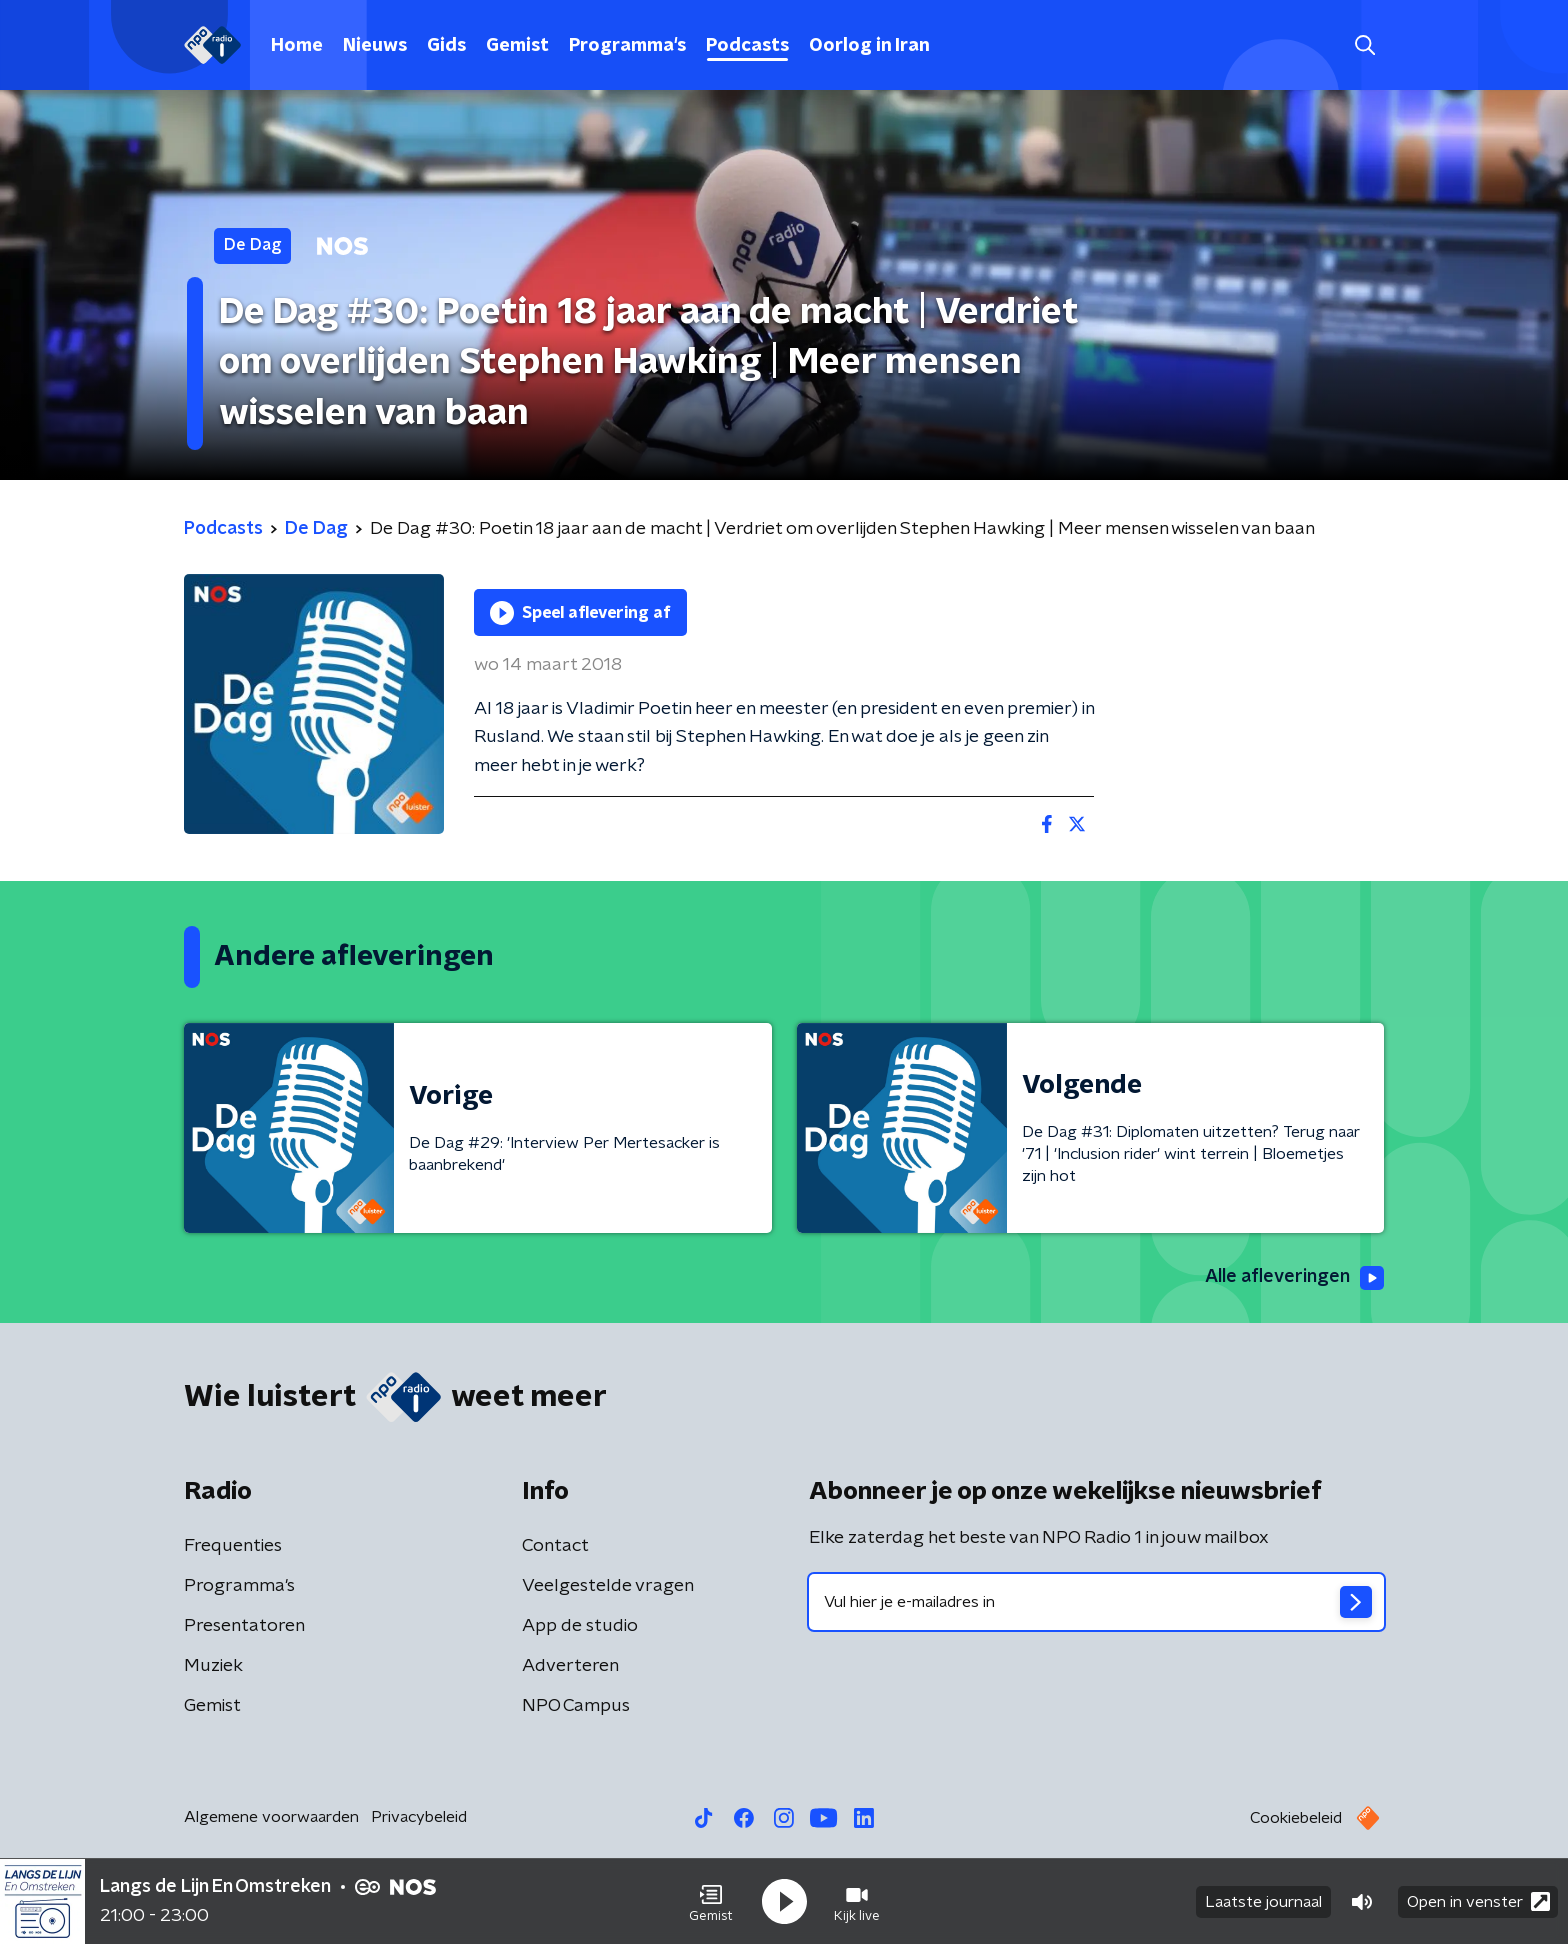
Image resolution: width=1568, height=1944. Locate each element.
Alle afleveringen (1294, 1278)
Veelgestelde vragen (608, 1586)
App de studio (580, 1626)
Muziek (213, 1666)
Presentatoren (244, 1626)
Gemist (517, 46)
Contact (555, 1546)
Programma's (627, 46)
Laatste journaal (1263, 1902)
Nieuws (375, 46)
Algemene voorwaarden (271, 1817)
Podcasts (747, 46)
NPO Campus (576, 1706)
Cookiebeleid (1296, 1818)
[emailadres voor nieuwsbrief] (1096, 1602)
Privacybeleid (419, 1817)
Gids (446, 46)
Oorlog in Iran (869, 46)
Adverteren (570, 1666)
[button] (711, 1902)
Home (297, 46)
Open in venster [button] (1478, 1901)
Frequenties (233, 1546)
